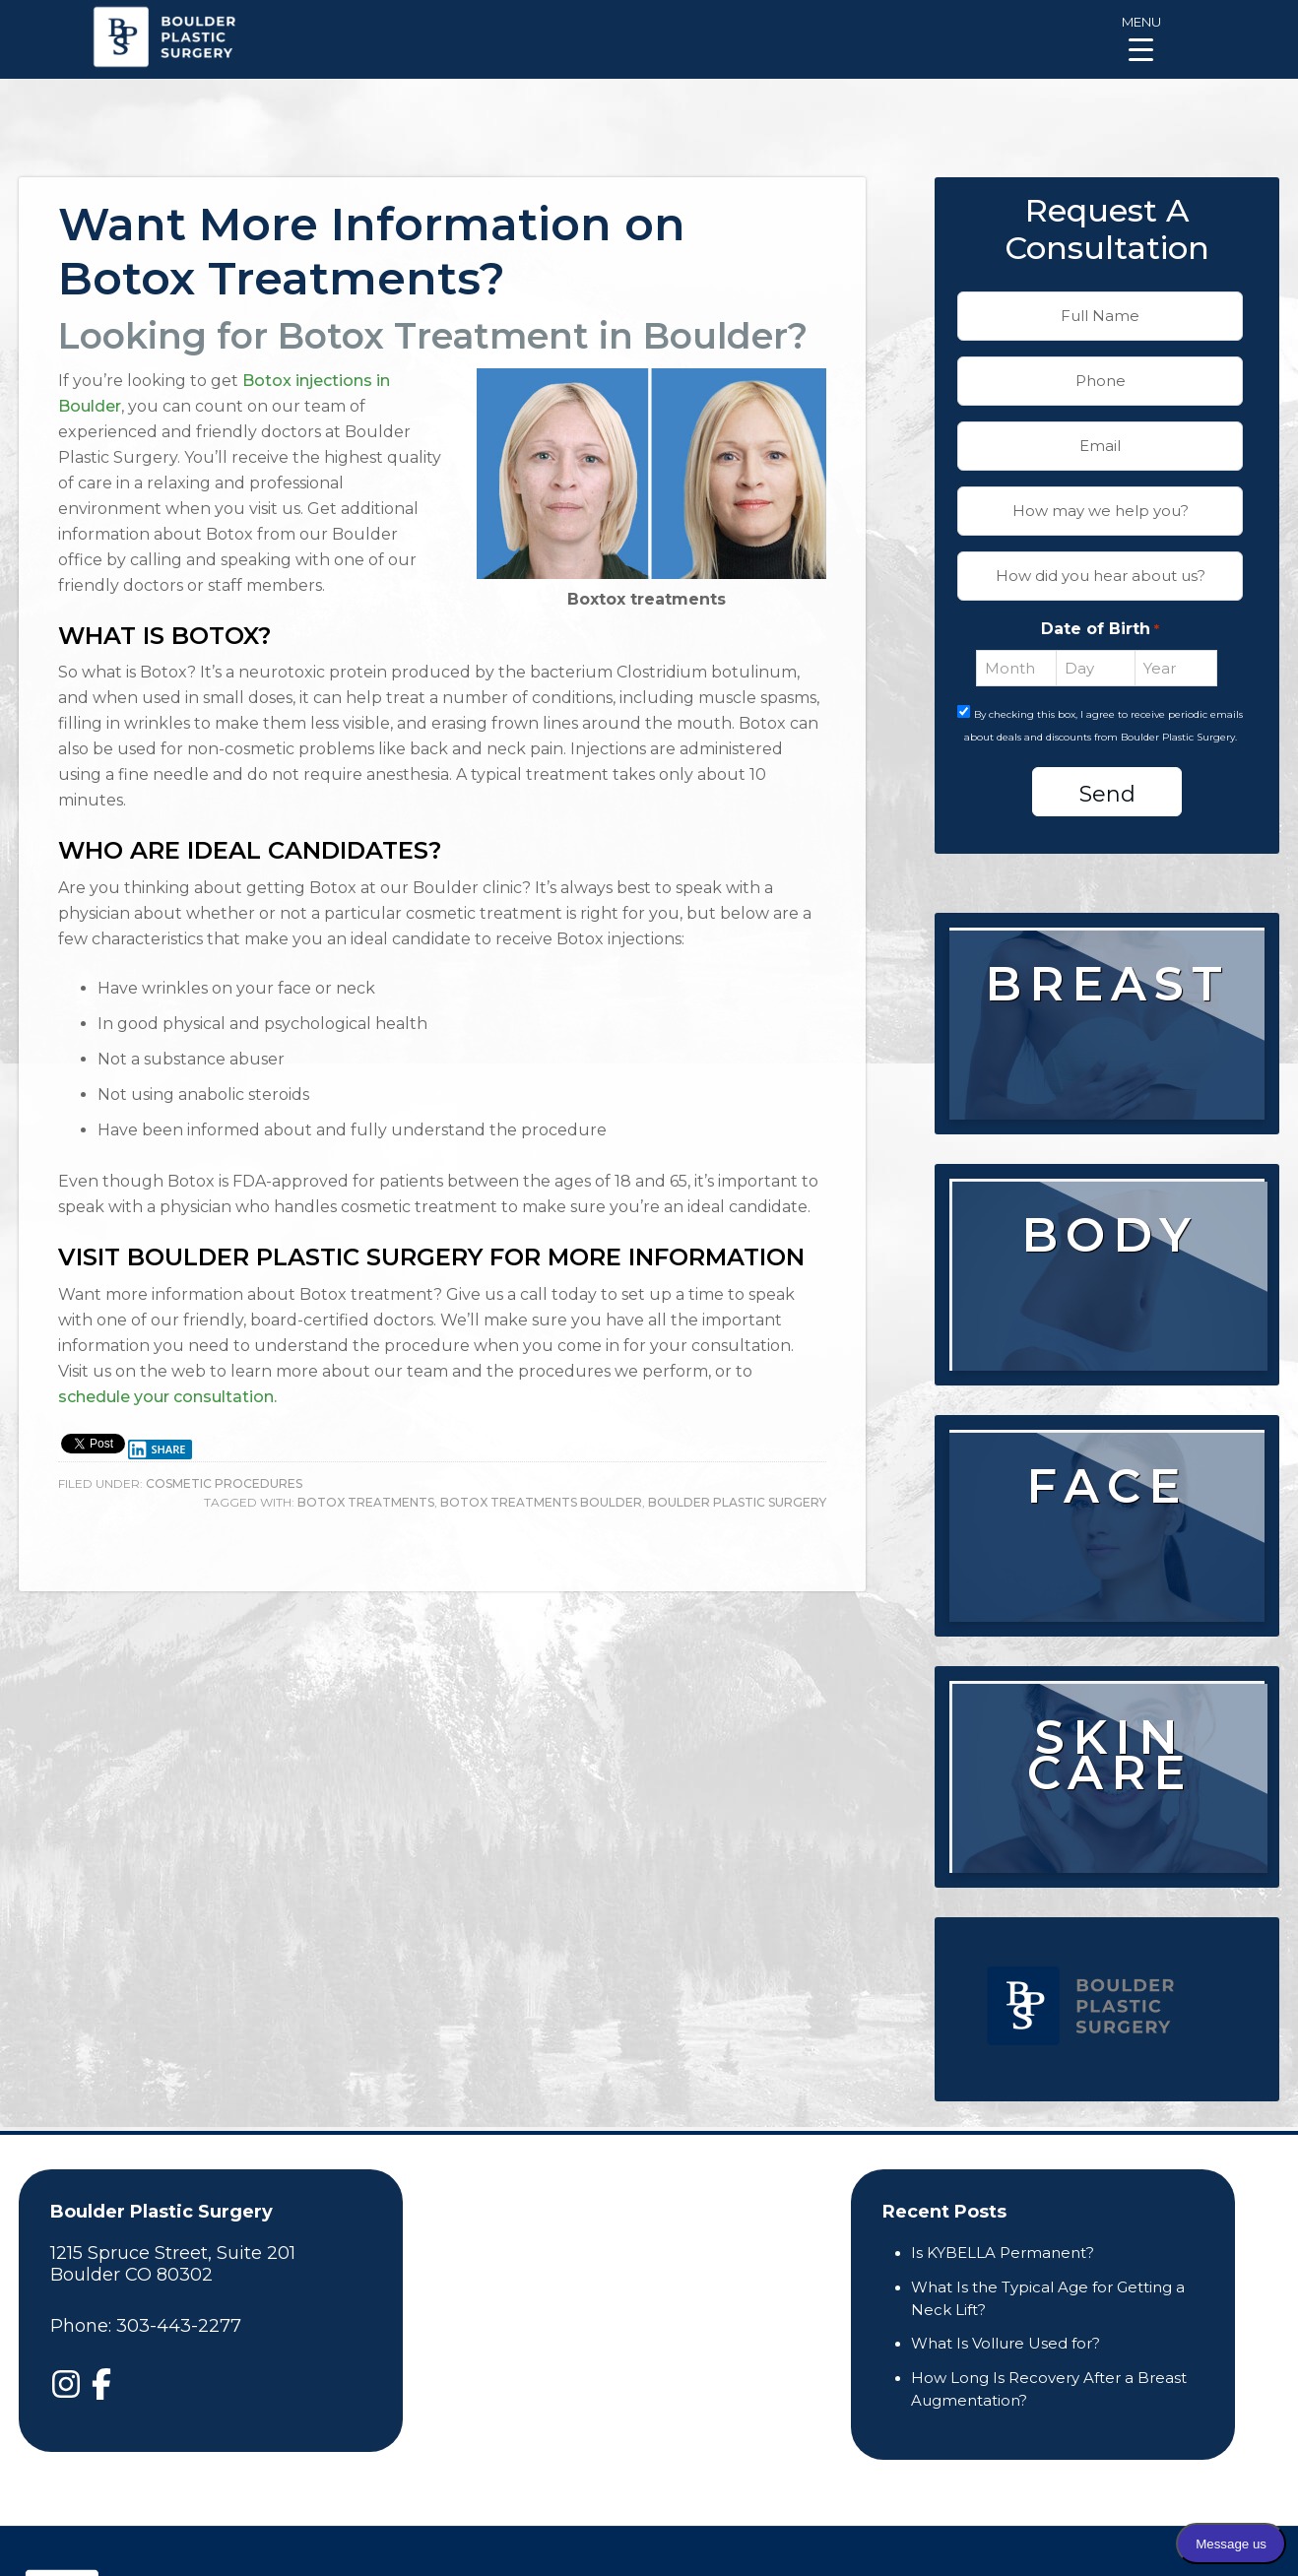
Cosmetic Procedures (224, 1483)
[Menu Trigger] (1141, 37)
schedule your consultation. (167, 1396)
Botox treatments (365, 1502)
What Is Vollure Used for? (1005, 2343)
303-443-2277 (178, 2326)
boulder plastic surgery (737, 1502)
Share (156, 1449)
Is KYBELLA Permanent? (1002, 2252)
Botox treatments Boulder (541, 1502)
